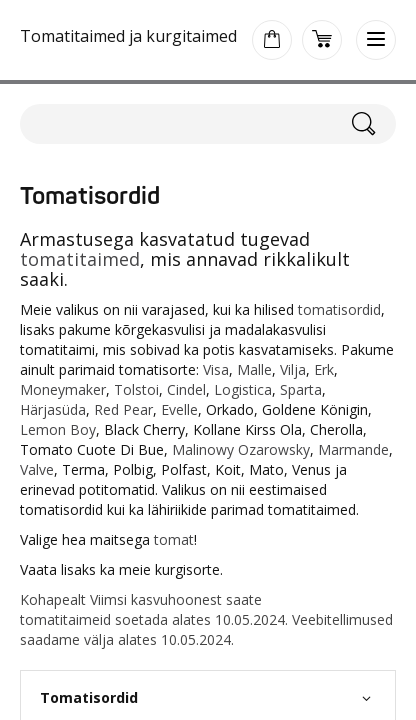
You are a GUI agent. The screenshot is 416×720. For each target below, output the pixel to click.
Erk (324, 369)
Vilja (293, 369)
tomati (41, 619)
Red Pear (123, 409)
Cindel (186, 389)
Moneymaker (63, 389)
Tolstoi (136, 389)
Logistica (243, 389)
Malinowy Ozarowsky (241, 449)
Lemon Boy (58, 429)
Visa (216, 369)
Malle (254, 369)
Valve (37, 469)
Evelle (179, 409)
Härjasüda (53, 409)
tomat (174, 539)
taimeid (87, 619)
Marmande (353, 449)
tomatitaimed (80, 259)
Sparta (301, 389)
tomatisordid (339, 309)
